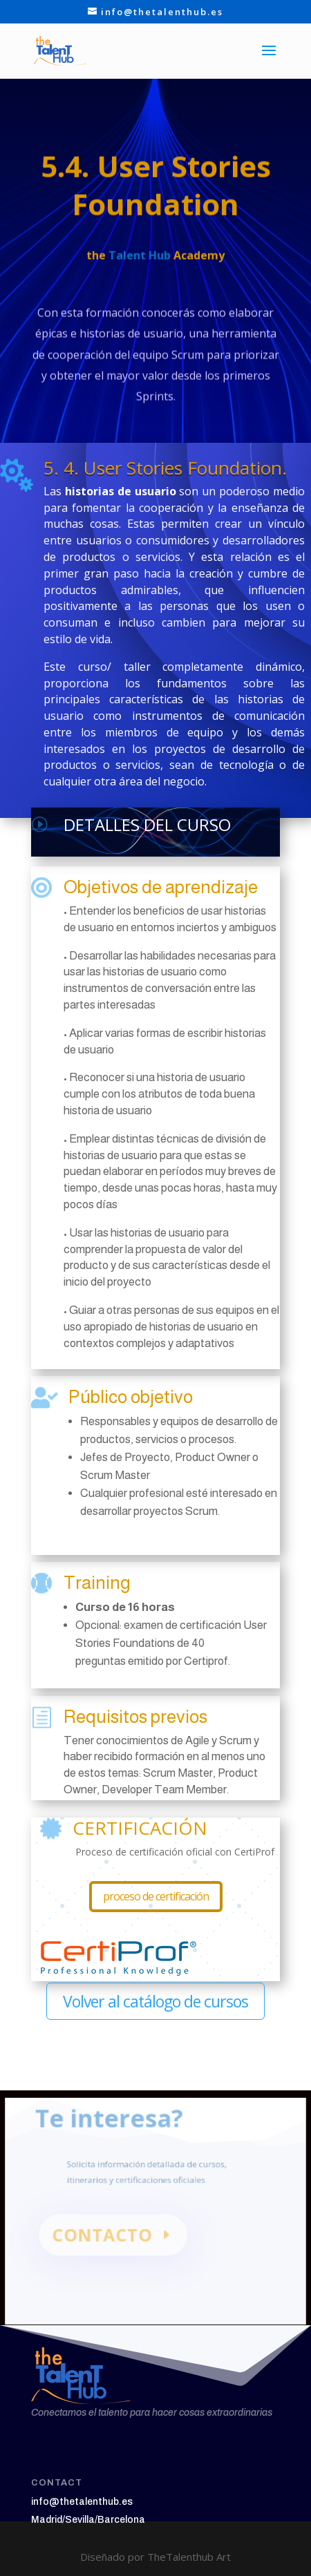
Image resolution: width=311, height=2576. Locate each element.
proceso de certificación (156, 1896)
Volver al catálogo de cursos (155, 2001)
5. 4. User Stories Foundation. (165, 467)
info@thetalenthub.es (82, 2502)
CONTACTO (105, 2237)
